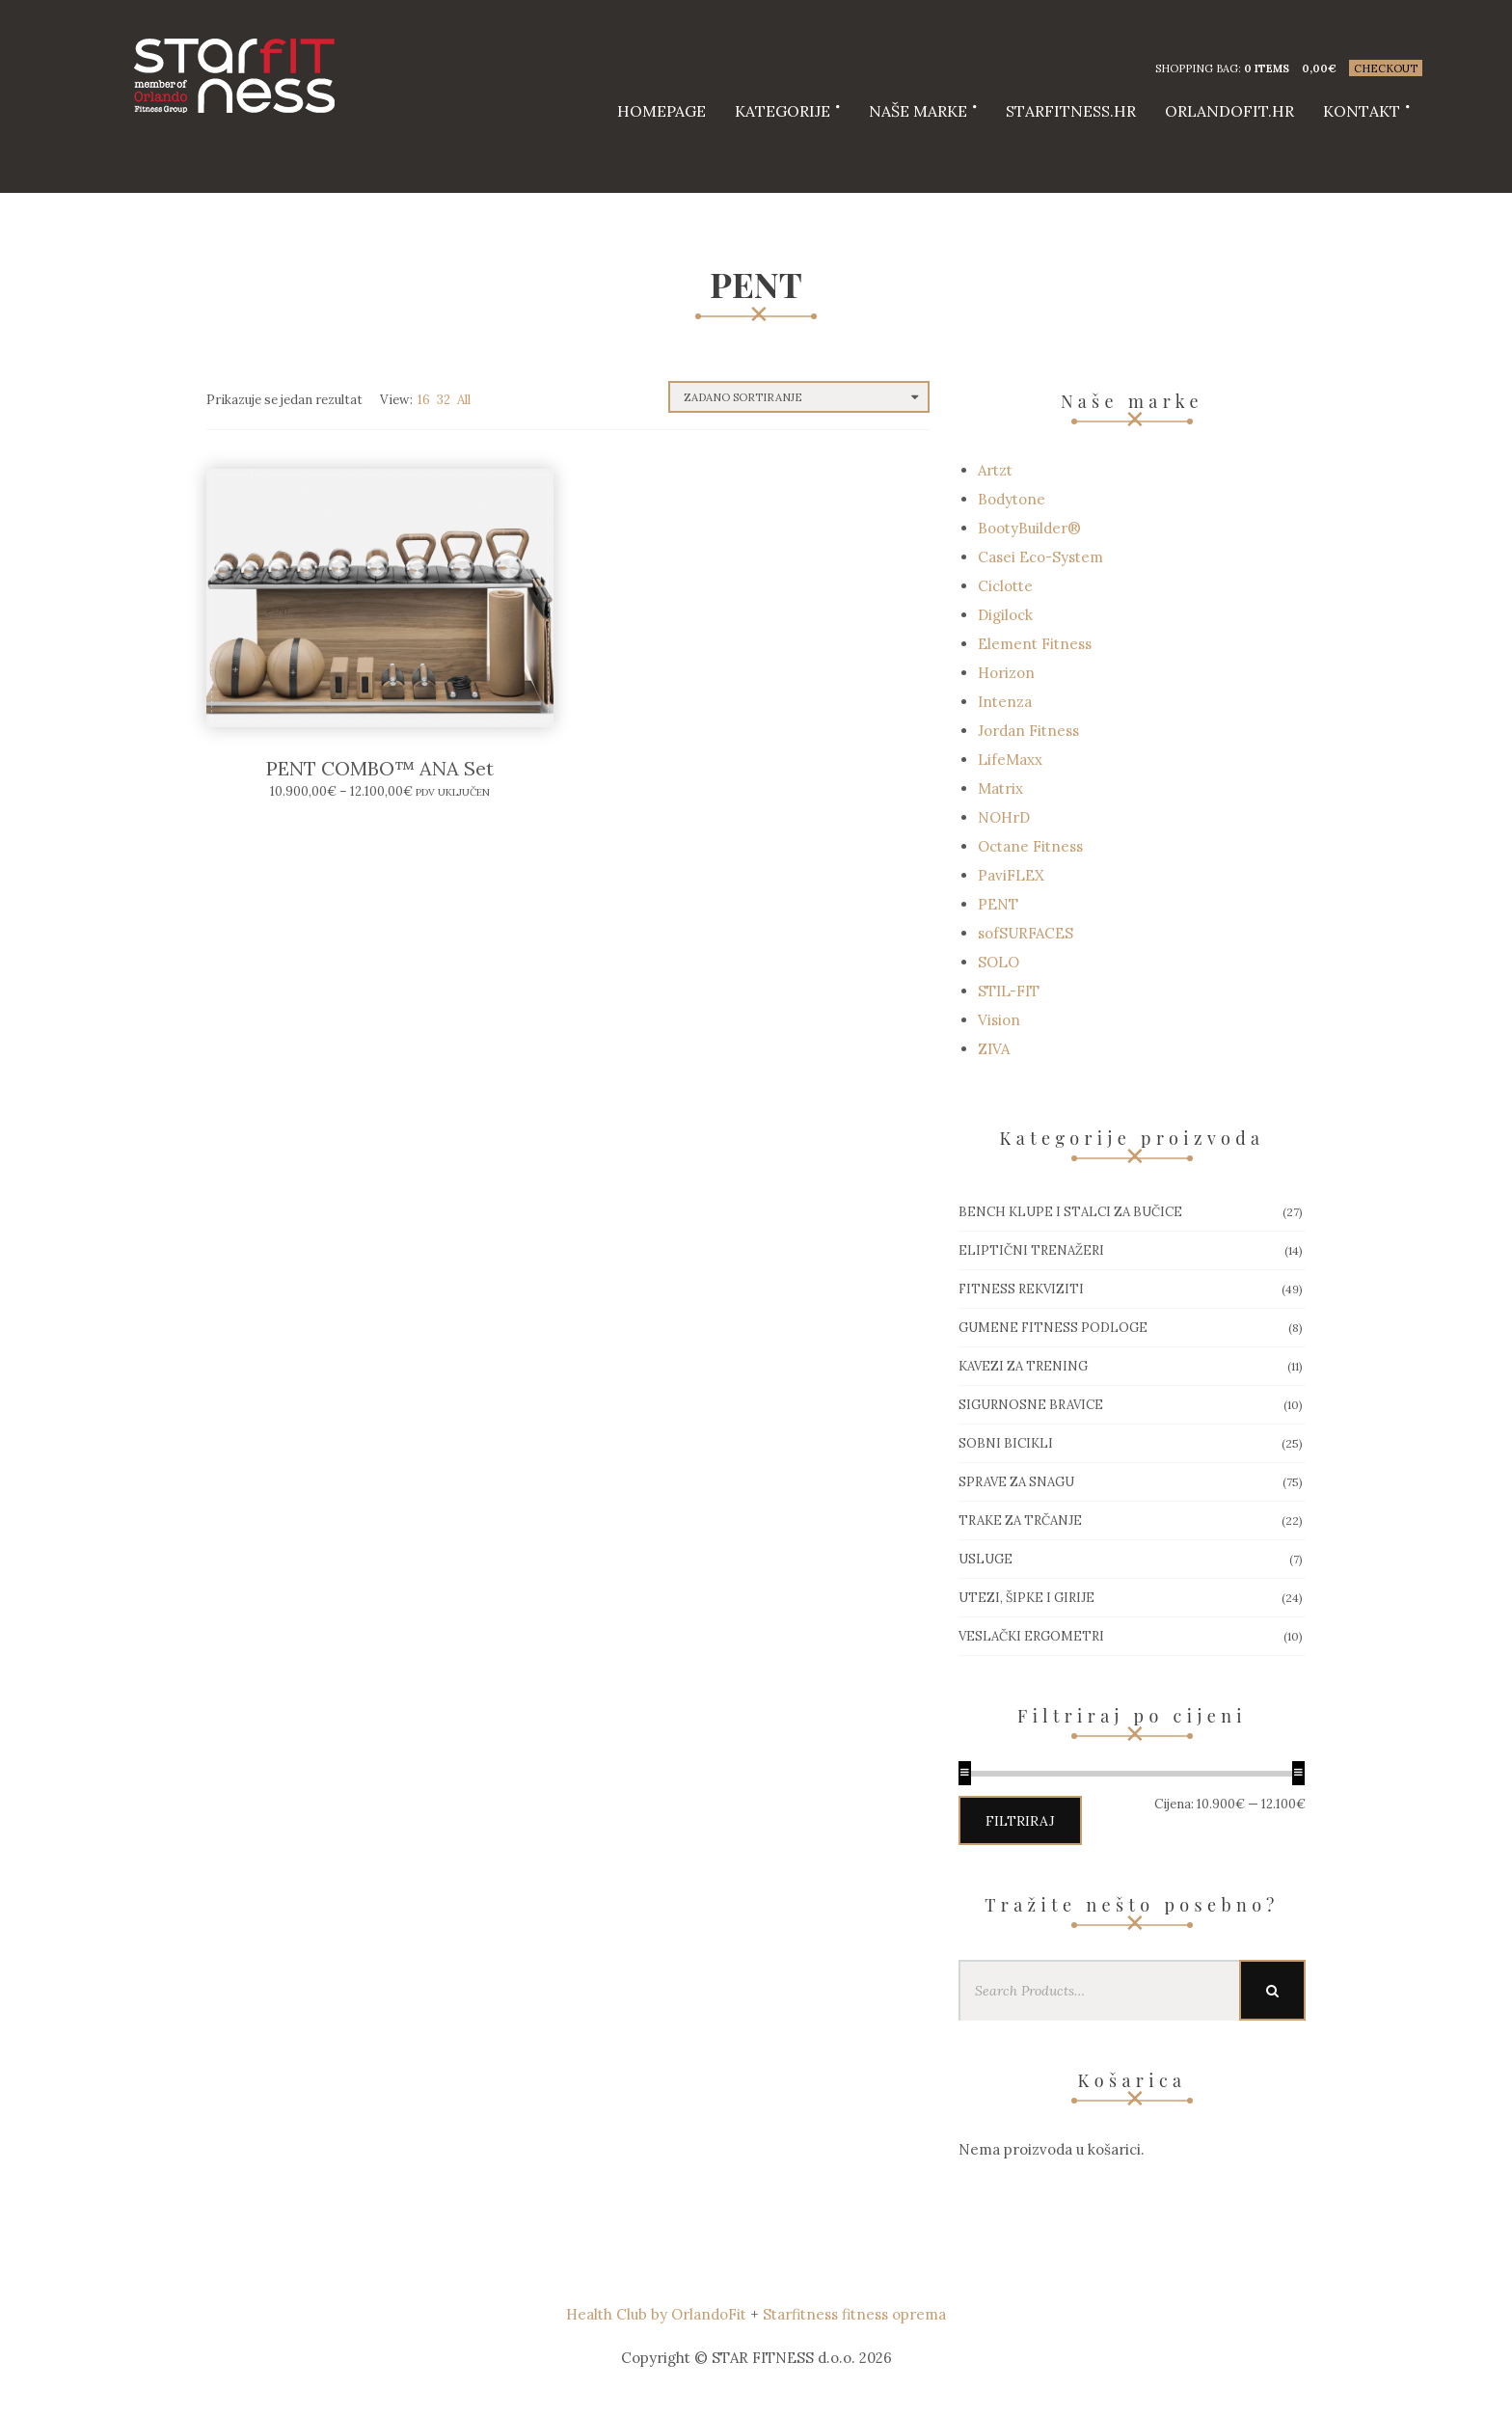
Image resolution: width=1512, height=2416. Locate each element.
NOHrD (1004, 817)
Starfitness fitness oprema (854, 2314)
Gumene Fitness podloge (1053, 1327)
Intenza (1005, 701)
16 (424, 400)
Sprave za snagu (1016, 1482)
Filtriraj (1020, 1821)
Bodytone (1011, 499)
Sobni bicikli (1005, 1443)
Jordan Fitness (1028, 730)
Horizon (1006, 673)
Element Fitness (1035, 644)
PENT (998, 904)
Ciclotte (1005, 586)
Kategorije (782, 111)
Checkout (1386, 68)
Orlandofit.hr (1229, 111)
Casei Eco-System (1040, 557)
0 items (1266, 68)
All (464, 400)
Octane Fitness (1030, 846)
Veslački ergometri (1031, 1636)
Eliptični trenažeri (1031, 1250)
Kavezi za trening (1023, 1366)
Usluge (985, 1559)
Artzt (995, 470)
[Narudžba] (799, 397)
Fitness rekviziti (1021, 1289)
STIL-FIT (1009, 991)
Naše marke (918, 111)
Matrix (1000, 788)
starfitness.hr (1071, 111)
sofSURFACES (1025, 933)
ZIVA (994, 1049)
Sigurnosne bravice (1030, 1405)
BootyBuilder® (1029, 528)
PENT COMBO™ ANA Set (380, 768)
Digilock (1005, 615)
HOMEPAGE (661, 111)
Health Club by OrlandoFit (656, 2314)
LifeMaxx (1010, 759)
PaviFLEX (1011, 875)
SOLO (998, 962)
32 (443, 400)
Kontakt (1361, 111)
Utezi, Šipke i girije (1026, 1597)
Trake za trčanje (1020, 1520)
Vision (999, 1020)
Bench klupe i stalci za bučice (1070, 1212)
